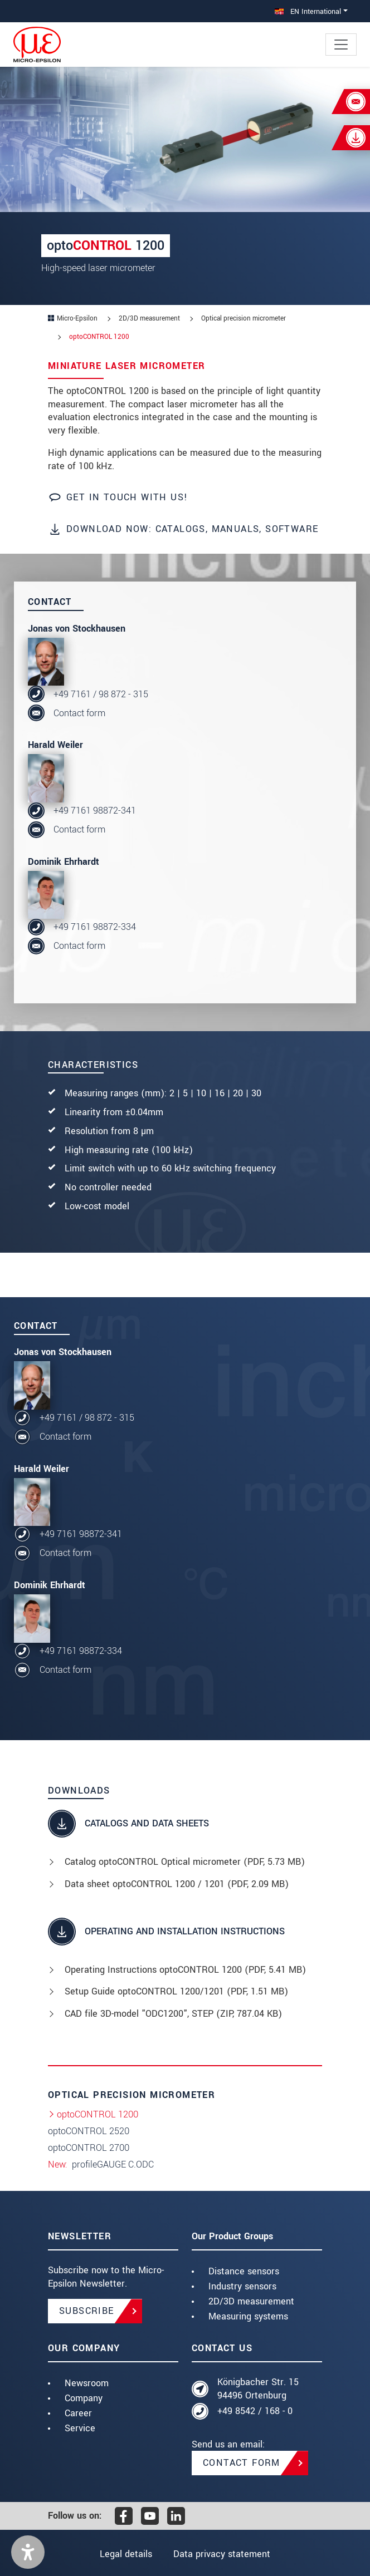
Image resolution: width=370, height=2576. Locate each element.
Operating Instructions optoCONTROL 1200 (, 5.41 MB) (185, 1969)
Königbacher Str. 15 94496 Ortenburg (258, 2389)
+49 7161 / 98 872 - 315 (100, 694)
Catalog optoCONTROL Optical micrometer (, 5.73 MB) (185, 1861)
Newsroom (87, 2383)
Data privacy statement (221, 2554)
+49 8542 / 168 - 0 (255, 2411)
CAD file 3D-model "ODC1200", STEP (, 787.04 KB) (173, 2013)
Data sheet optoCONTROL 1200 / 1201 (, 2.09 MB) (177, 1884)
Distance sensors (243, 2271)
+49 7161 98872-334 (94, 926)
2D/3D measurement (251, 2301)
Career (78, 2413)
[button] (28, 2552)
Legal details (126, 2554)
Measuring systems (248, 2316)
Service (80, 2428)
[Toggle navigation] (341, 44)
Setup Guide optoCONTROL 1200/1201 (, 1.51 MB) (176, 1991)
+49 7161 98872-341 (94, 810)
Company (84, 2398)
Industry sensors (242, 2286)
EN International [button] (308, 11)
